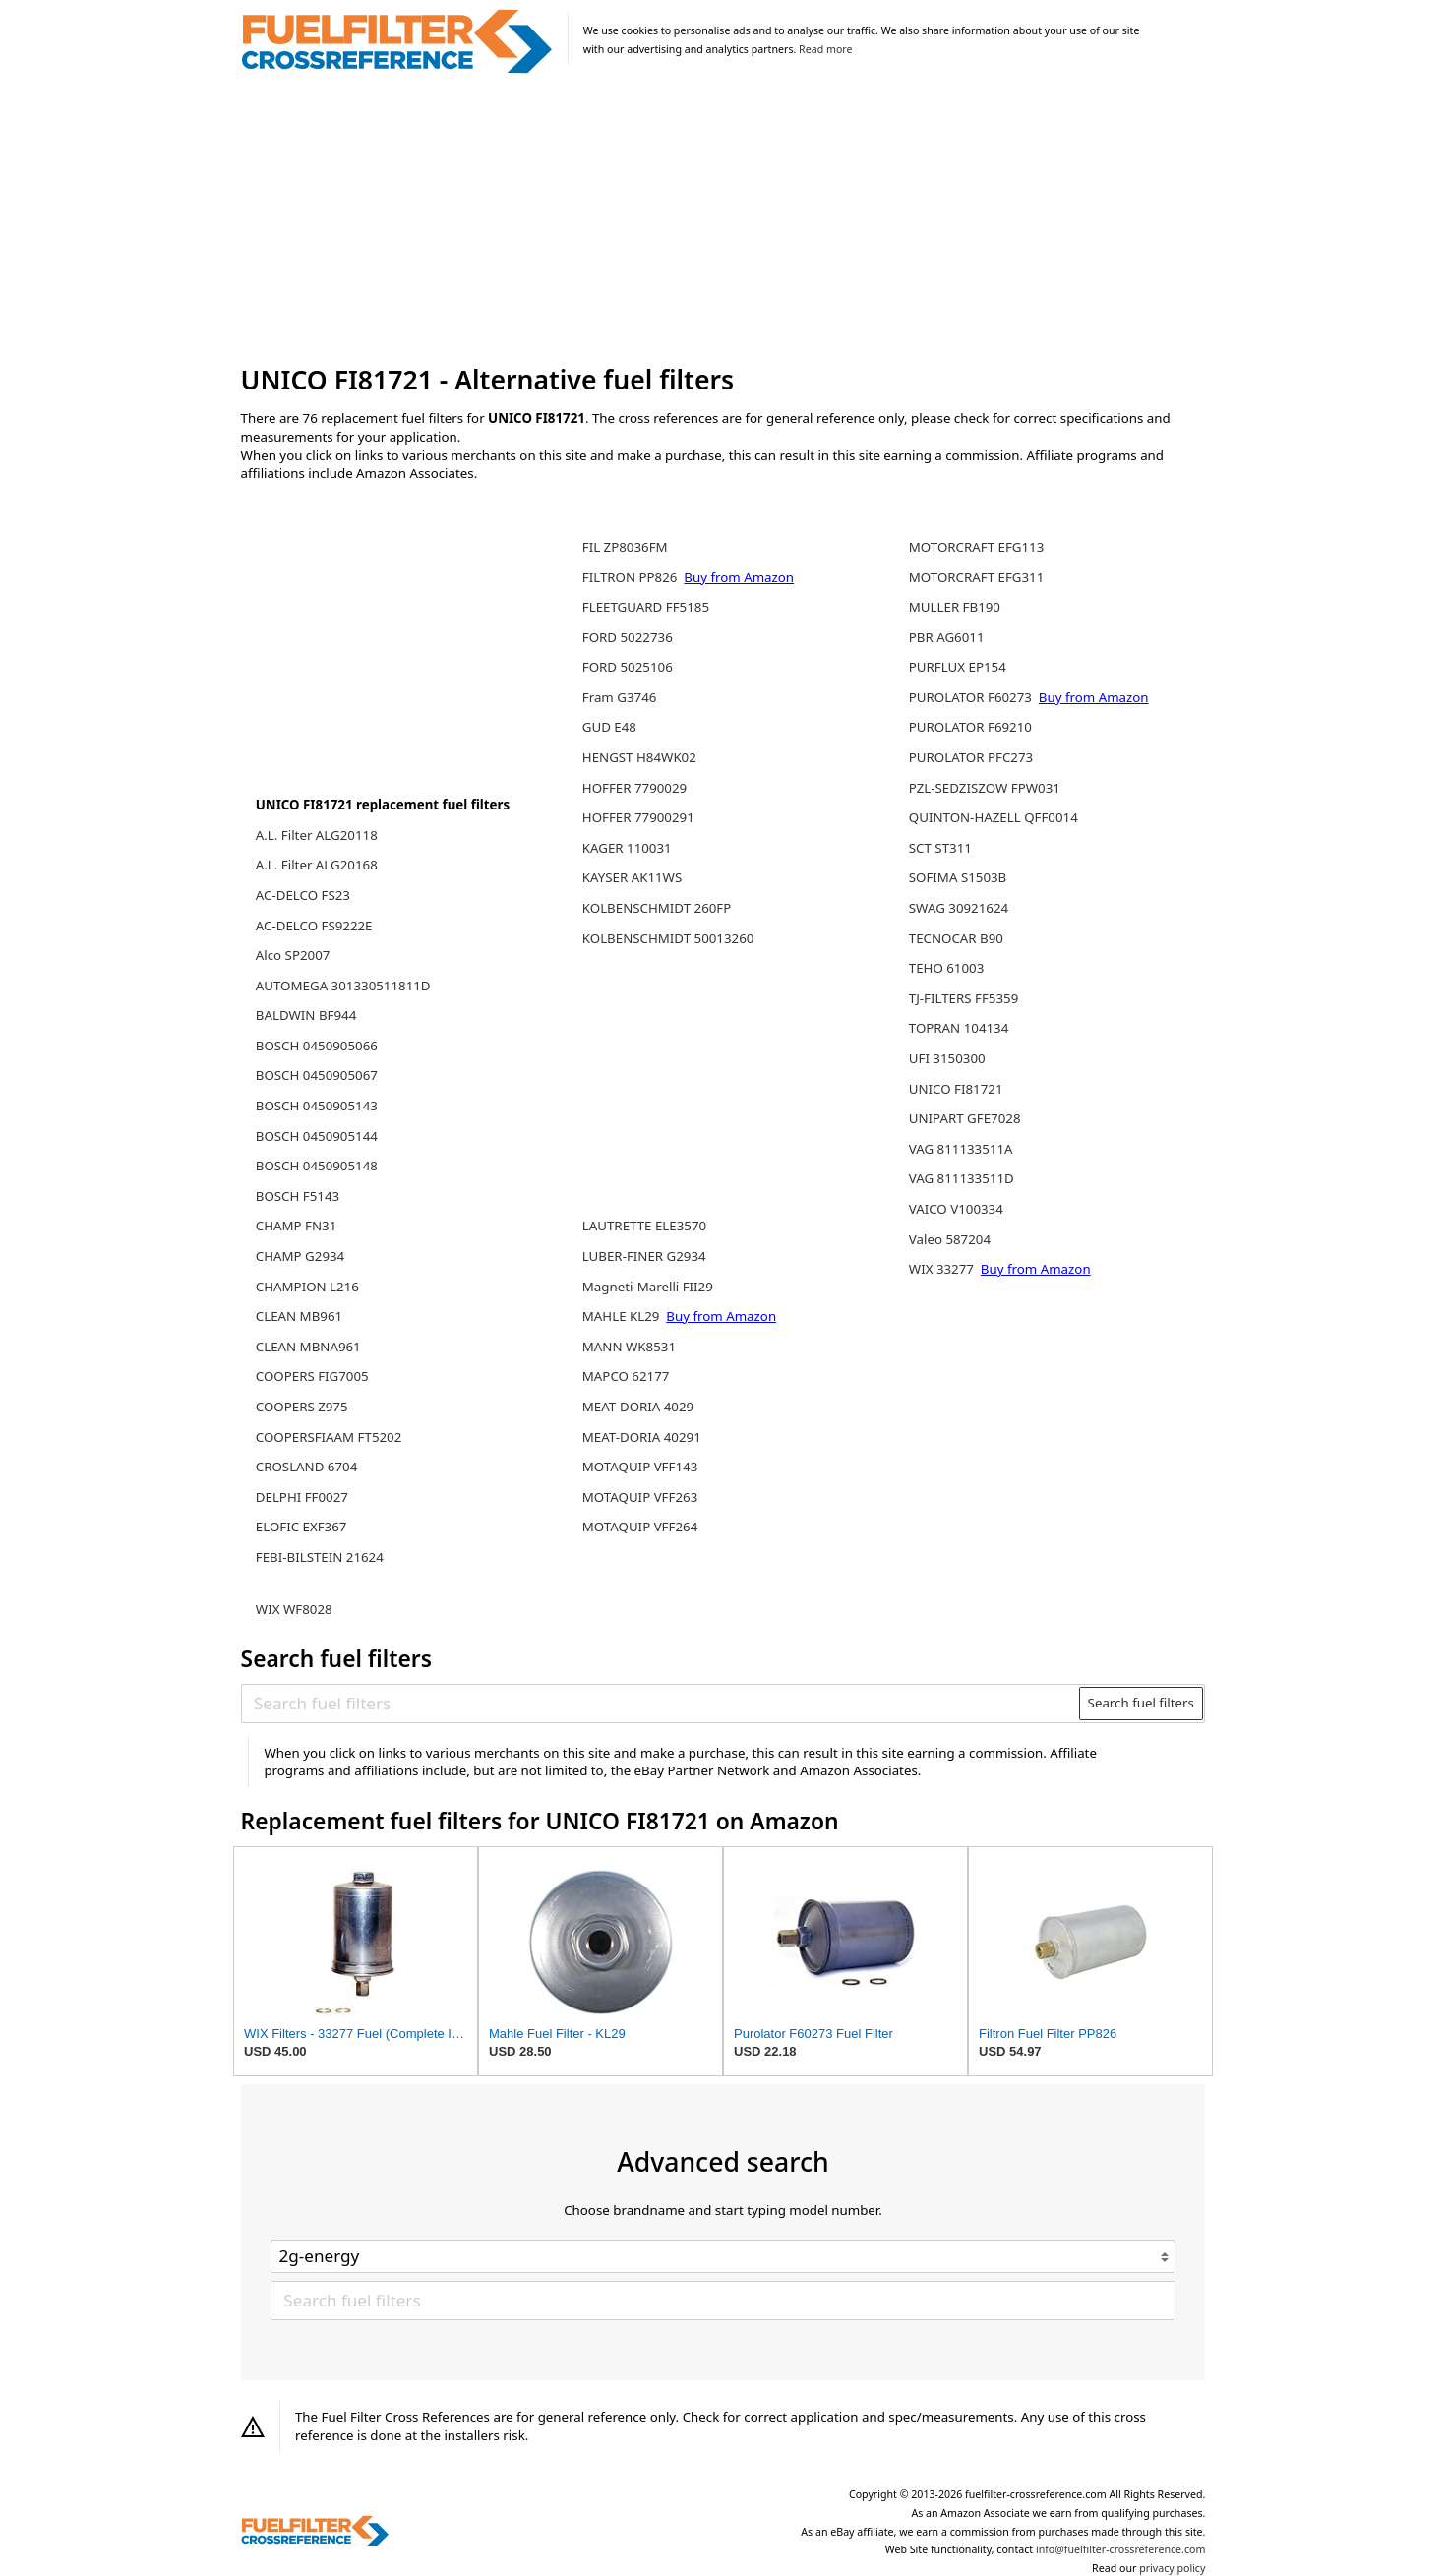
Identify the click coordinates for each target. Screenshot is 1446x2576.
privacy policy (1172, 2568)
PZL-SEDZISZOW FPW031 (984, 788)
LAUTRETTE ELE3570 (644, 1225)
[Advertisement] (723, 220)
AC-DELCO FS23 (303, 895)
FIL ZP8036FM (625, 547)
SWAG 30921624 (958, 908)
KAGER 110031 (627, 848)
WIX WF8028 (294, 1609)
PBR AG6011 (947, 637)
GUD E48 (609, 727)
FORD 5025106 (627, 667)
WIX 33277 (943, 1269)
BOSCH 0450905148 (317, 1165)
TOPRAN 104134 (959, 1028)
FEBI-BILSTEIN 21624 (320, 1557)
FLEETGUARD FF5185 (645, 607)
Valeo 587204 (950, 1239)
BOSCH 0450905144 (317, 1136)
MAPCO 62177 (626, 1376)
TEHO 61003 (947, 968)
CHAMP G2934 (300, 1256)
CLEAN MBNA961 (308, 1346)
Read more (825, 49)
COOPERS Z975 (302, 1406)
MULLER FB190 (954, 607)
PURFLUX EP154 (957, 667)
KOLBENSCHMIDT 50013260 (668, 938)
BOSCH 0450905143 (317, 1105)
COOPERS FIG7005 (312, 1376)
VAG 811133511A (961, 1149)
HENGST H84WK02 (639, 757)
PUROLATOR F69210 (970, 727)
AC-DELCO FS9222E (314, 925)
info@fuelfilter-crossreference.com (1121, 2549)
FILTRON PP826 (631, 577)
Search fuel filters (1141, 1702)
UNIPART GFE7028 (965, 1118)
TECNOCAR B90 (956, 938)
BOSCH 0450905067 (317, 1075)
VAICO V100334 (956, 1209)
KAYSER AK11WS (632, 877)
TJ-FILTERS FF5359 (963, 998)
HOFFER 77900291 (638, 817)
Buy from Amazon (739, 577)
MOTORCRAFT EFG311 (977, 577)
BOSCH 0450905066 (317, 1045)
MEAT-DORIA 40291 (641, 1437)
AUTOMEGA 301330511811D (343, 985)
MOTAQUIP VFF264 (639, 1526)
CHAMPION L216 (307, 1286)
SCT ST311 (940, 848)
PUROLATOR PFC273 (971, 757)
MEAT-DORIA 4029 (637, 1406)
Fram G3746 (619, 697)
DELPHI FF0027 (302, 1497)
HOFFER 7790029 (634, 788)
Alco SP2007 (293, 955)
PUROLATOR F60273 (972, 697)
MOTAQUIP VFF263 (639, 1497)
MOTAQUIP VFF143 (639, 1466)
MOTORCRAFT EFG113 (977, 547)
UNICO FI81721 (956, 1089)
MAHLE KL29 (622, 1316)
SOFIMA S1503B (957, 877)
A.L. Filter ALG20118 (317, 835)
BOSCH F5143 (297, 1196)
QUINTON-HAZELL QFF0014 (993, 817)
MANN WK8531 (629, 1346)
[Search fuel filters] (661, 1703)
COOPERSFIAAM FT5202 (329, 1437)
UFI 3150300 (947, 1058)
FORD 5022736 (627, 637)
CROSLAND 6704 (307, 1466)
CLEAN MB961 (299, 1316)
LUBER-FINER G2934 (644, 1256)
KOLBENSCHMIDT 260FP (657, 908)
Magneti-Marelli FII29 (647, 1286)
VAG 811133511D (961, 1178)
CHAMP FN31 (296, 1225)
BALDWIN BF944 (306, 1015)
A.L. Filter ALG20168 (317, 864)
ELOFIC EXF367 (301, 1526)
